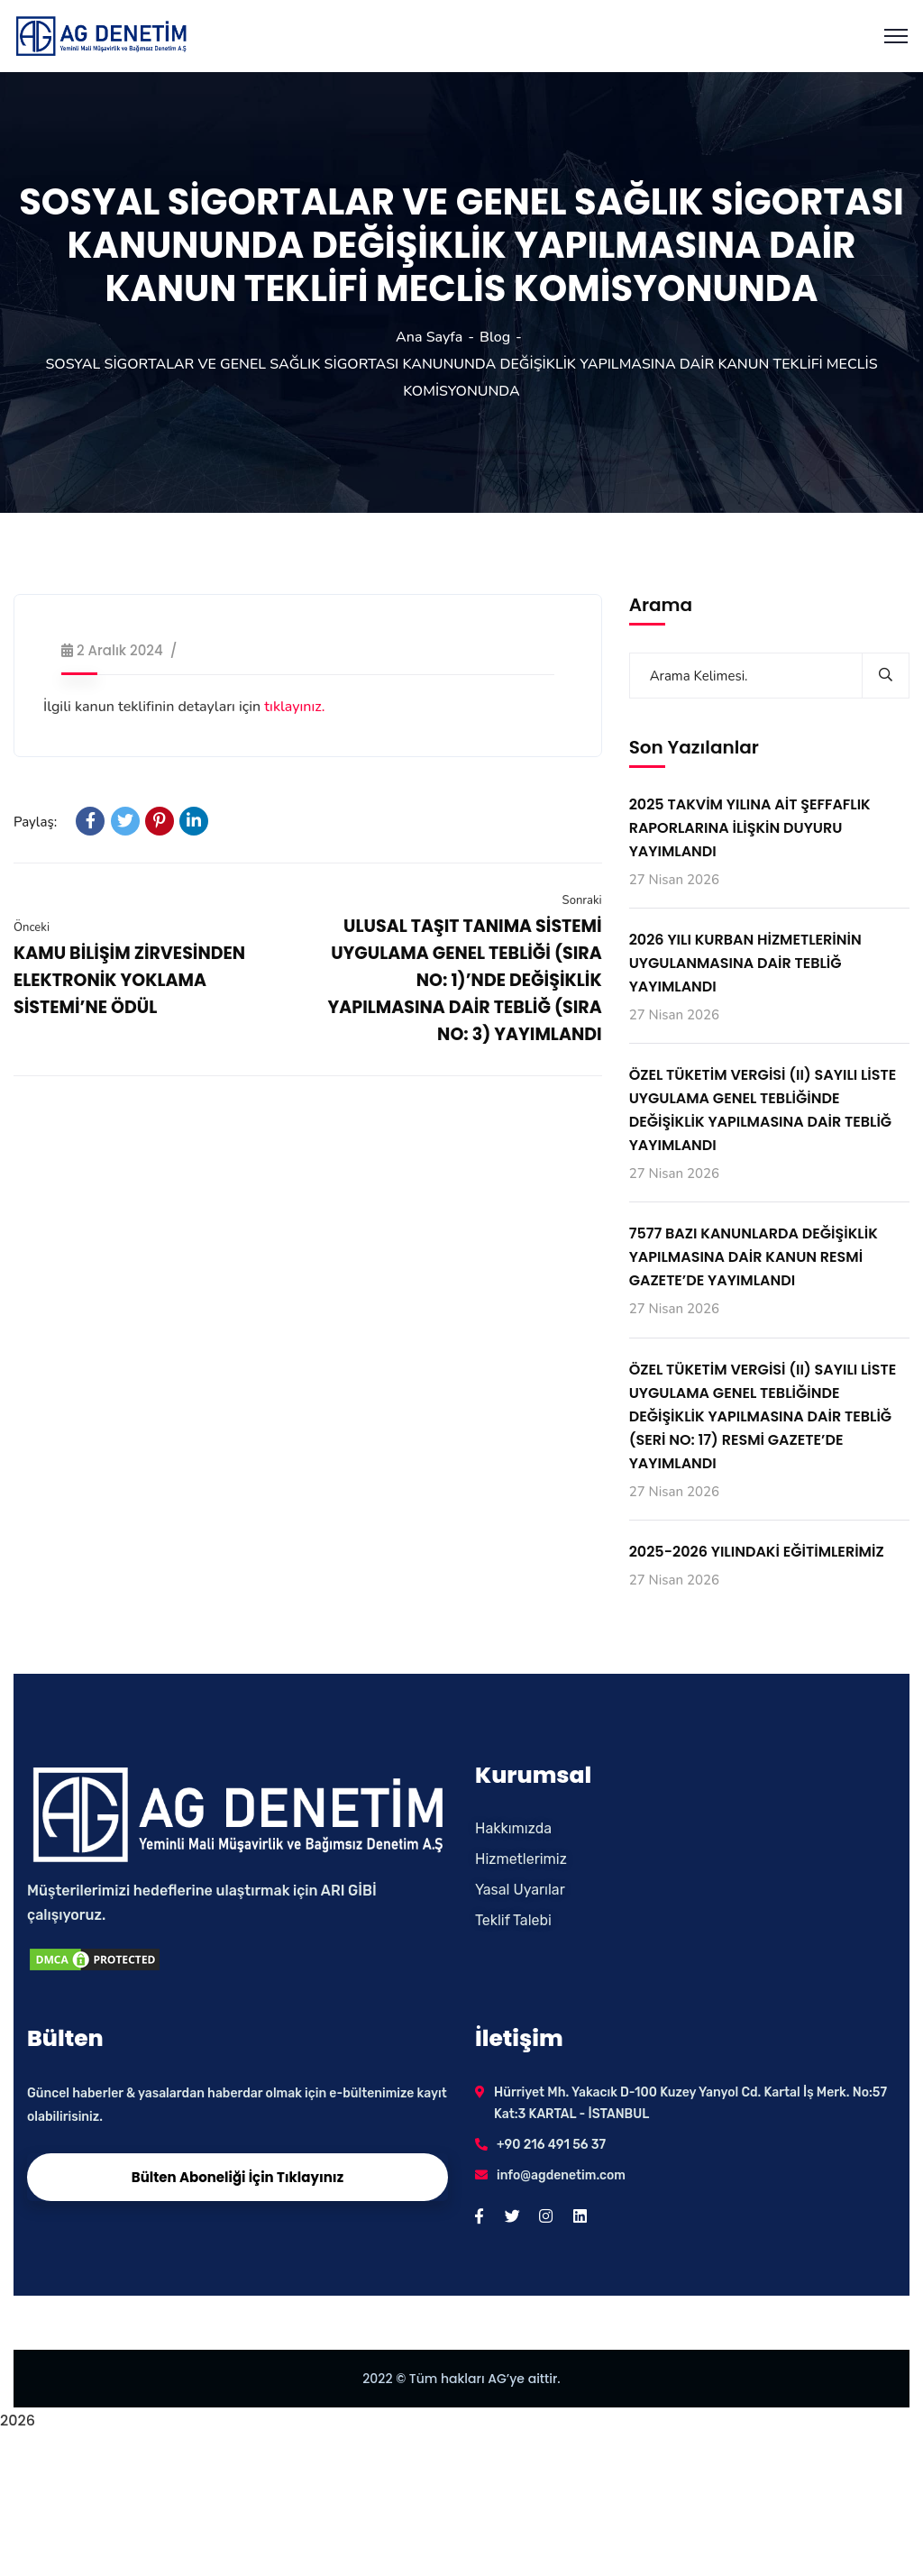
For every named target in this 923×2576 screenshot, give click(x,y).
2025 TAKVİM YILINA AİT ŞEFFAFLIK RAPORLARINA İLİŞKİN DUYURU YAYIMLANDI (750, 828)
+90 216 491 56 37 (551, 2144)
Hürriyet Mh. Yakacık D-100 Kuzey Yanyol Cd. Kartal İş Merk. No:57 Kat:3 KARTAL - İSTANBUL (690, 2103)
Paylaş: (35, 822)
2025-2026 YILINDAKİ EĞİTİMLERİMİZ (756, 1551)
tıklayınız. (294, 707)
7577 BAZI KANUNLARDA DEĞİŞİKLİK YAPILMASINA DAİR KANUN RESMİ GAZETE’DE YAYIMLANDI (753, 1257)
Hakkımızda (513, 1828)
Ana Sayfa (429, 337)
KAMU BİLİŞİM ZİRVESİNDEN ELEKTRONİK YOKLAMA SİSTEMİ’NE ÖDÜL (129, 980)
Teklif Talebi (513, 1920)
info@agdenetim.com (561, 2175)
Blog (495, 337)
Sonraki (582, 900)
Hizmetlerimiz (521, 1859)
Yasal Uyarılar (520, 1889)
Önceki (32, 927)
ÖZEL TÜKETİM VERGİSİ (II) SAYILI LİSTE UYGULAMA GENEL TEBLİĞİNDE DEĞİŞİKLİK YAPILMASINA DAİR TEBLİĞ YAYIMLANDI (763, 1110)
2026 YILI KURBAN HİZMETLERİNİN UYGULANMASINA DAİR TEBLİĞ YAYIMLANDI (745, 963)
